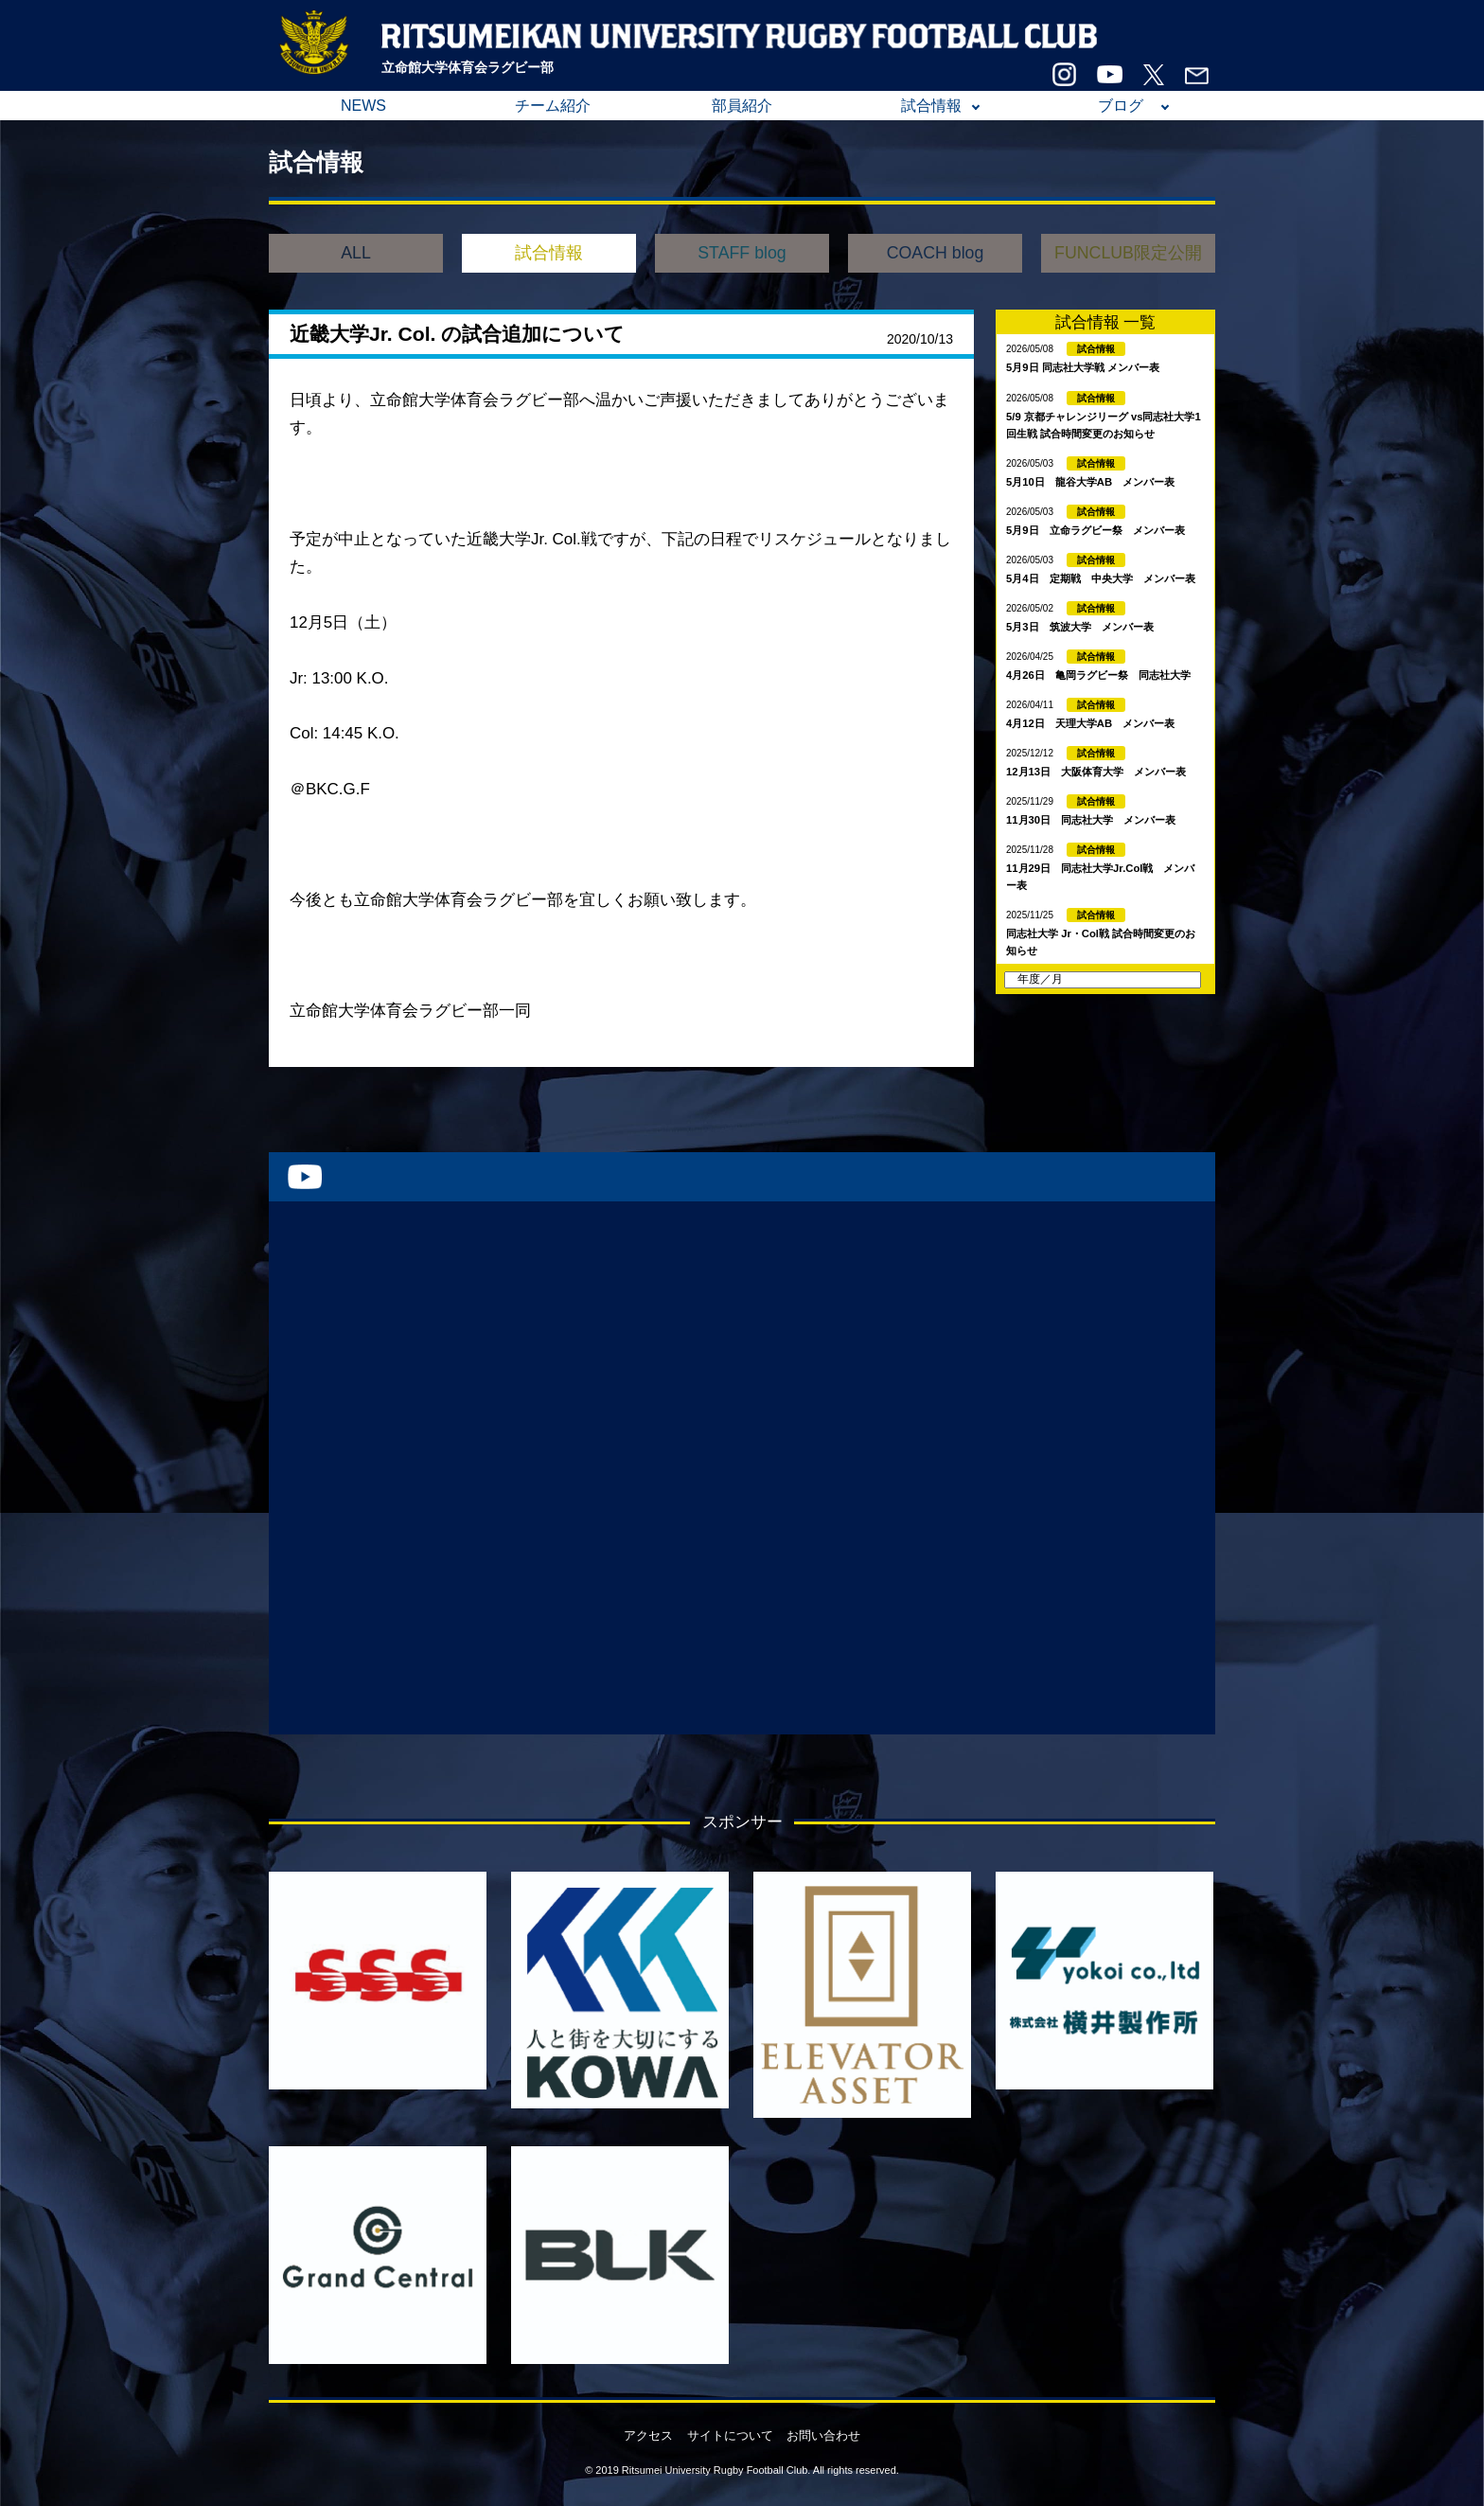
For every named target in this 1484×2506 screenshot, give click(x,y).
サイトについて (730, 2435)
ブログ (1120, 106)
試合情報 (931, 106)
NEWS (363, 106)
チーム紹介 (553, 106)
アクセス (648, 2435)
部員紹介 (742, 106)
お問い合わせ (823, 2435)
